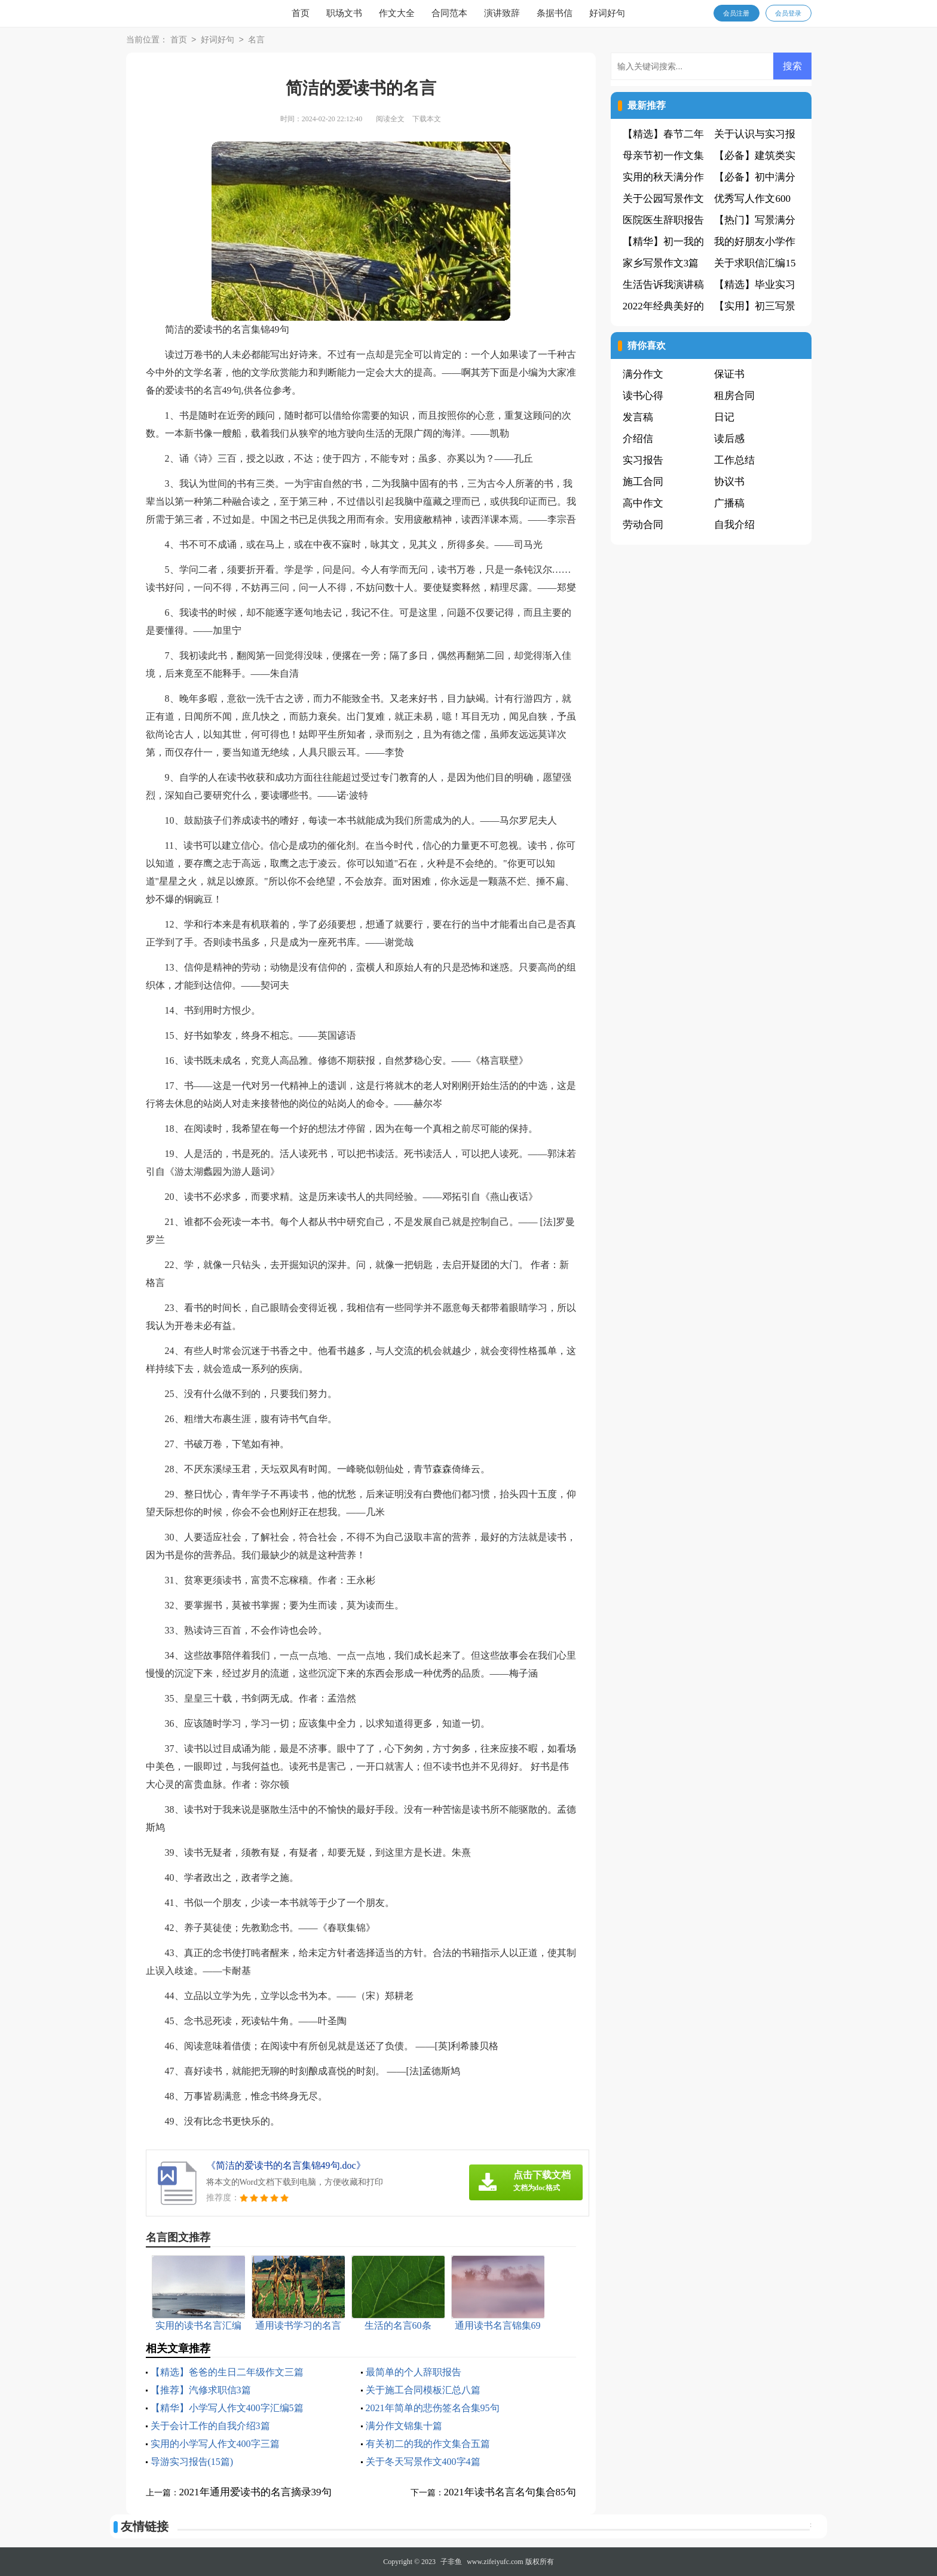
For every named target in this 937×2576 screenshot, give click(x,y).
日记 (724, 417)
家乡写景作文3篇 (661, 263)
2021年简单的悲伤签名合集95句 (433, 2408)
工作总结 (734, 460)
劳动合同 (643, 524)
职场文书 (344, 13)
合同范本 (449, 13)
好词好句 (607, 13)
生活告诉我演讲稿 (663, 284)
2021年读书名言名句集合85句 (510, 2492)
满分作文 (643, 374)
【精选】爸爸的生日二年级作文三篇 (227, 2372)
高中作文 (643, 503)
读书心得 (643, 395)
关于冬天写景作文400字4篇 (423, 2462)
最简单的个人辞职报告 (413, 2372)
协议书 (729, 481)
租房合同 (734, 395)
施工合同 (643, 481)
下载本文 (426, 119)
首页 (301, 13)
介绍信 (638, 438)
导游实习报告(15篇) (192, 2462)
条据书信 (554, 13)
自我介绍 (734, 524)
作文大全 (397, 13)
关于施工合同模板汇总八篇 (423, 2390)
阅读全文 (390, 119)
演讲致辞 (502, 13)
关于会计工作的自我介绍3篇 (210, 2426)
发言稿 (638, 417)
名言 (256, 40)
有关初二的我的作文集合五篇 (428, 2444)
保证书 (729, 374)
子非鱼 (451, 2561)
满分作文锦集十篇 (404, 2426)
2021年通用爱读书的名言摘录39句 (255, 2492)
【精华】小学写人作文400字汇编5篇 (227, 2408)
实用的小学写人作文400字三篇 (215, 2444)
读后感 (729, 438)
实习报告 (643, 460)
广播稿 (729, 503)
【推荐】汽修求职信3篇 (201, 2390)
